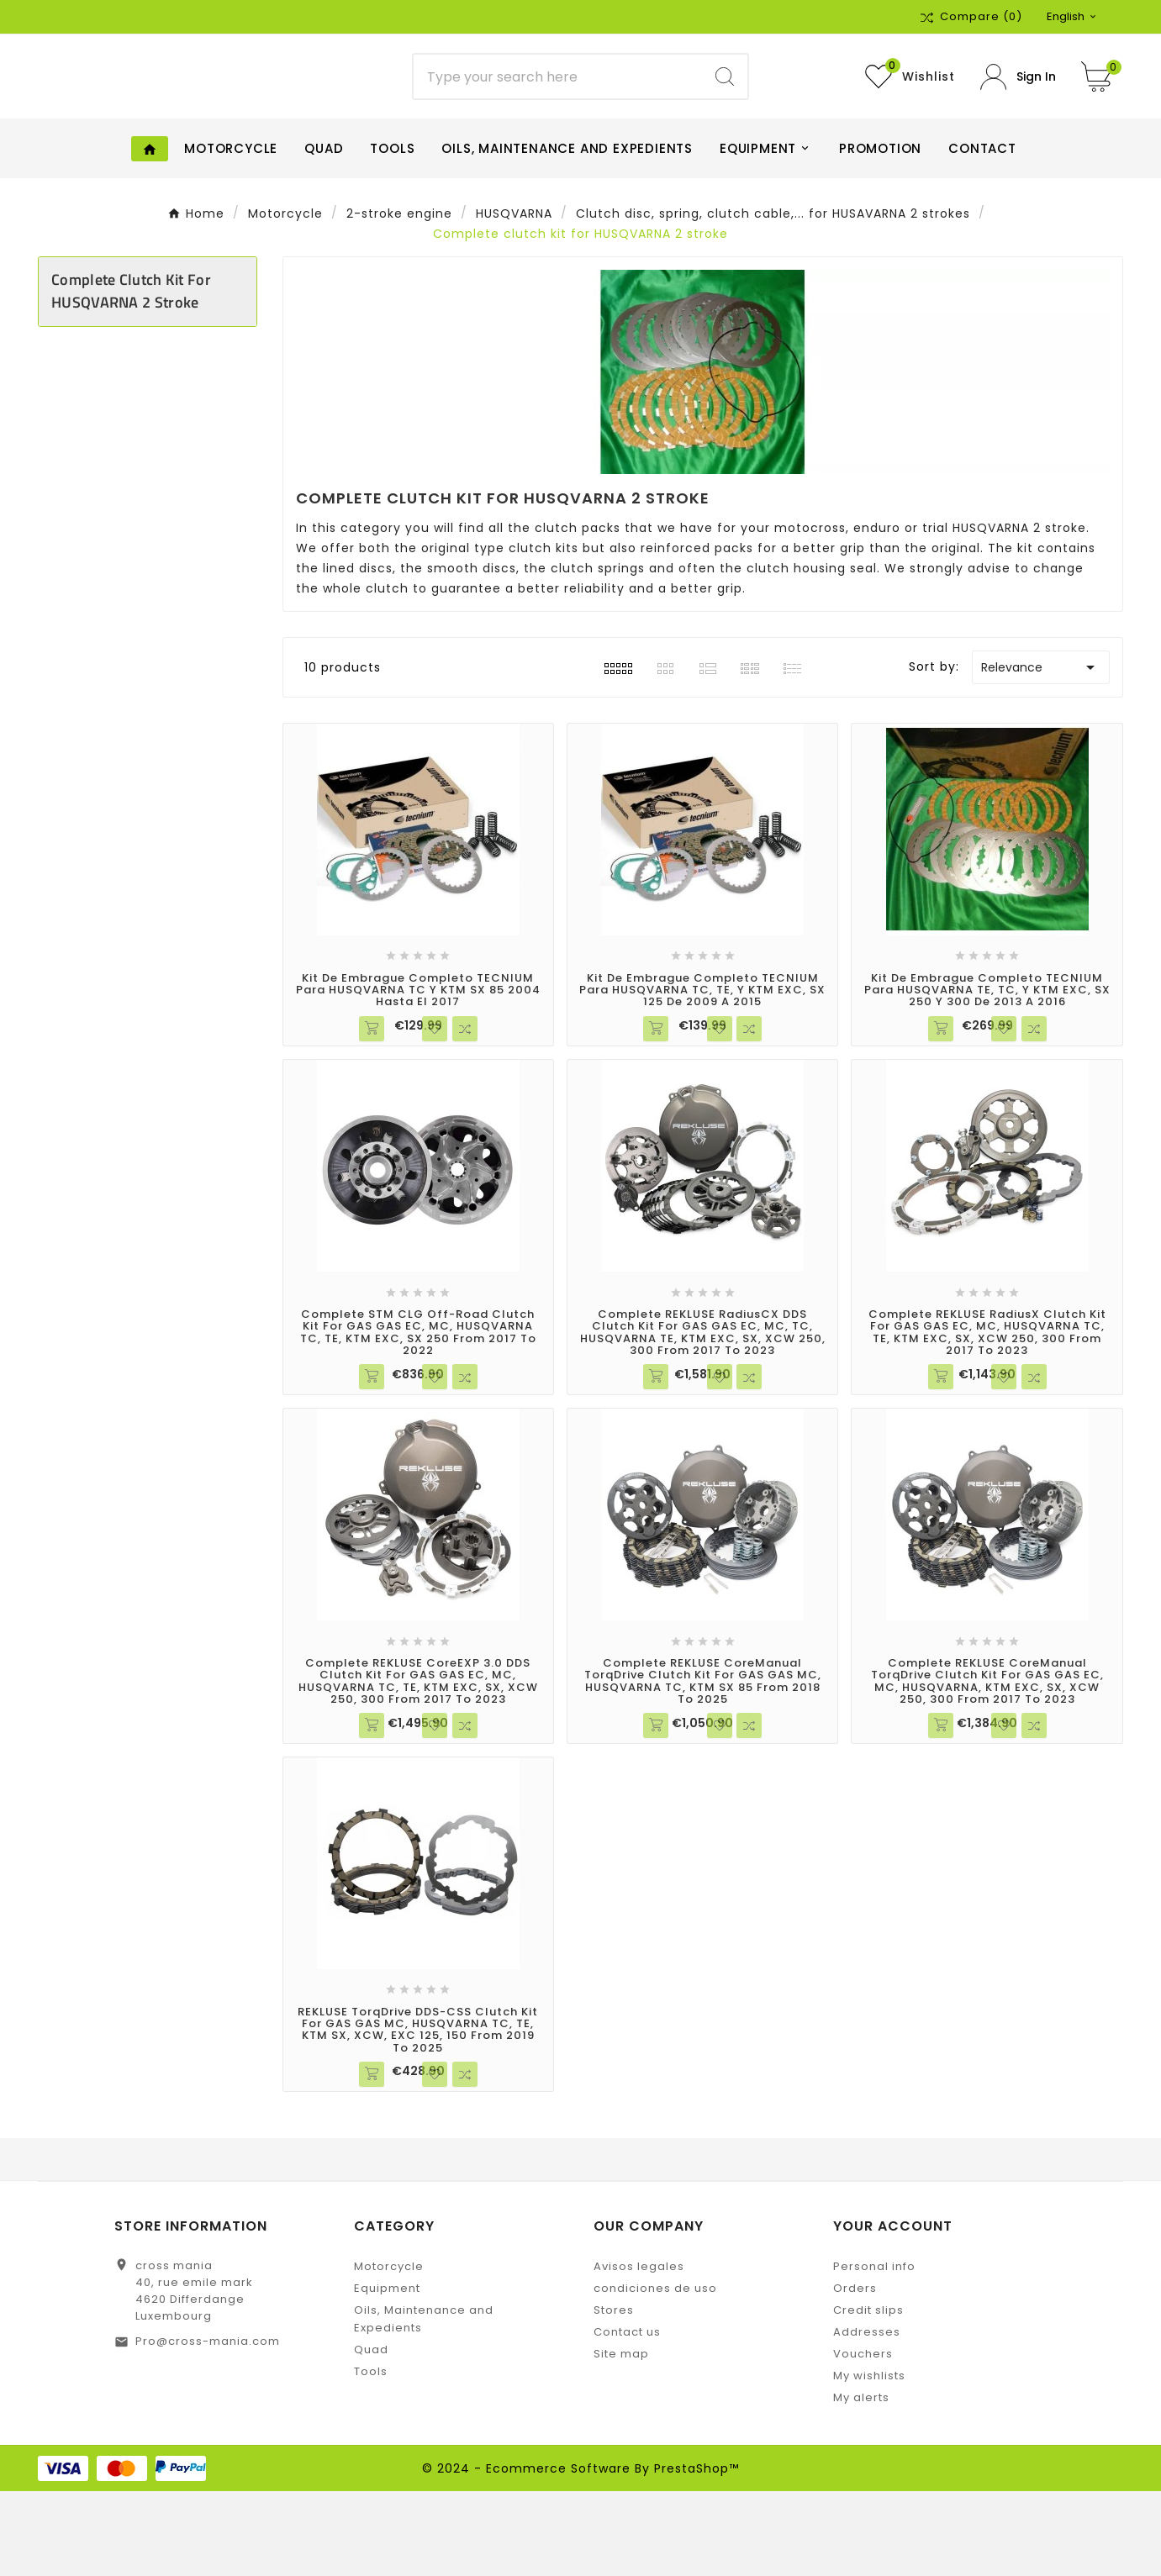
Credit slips (868, 2395)
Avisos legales (639, 2351)
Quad (371, 2434)
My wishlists (869, 2460)
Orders (855, 2373)
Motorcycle (389, 2351)
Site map (621, 2439)
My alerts (861, 2482)
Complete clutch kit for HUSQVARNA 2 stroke (131, 375)
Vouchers (863, 2439)
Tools (371, 2456)
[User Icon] (1018, 119)
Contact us (627, 2417)
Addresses (866, 2417)
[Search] (557, 119)
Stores (614, 2395)
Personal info (874, 2351)
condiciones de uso (655, 2373)
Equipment (387, 2373)
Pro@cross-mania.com (207, 2426)
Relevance (1040, 751)
